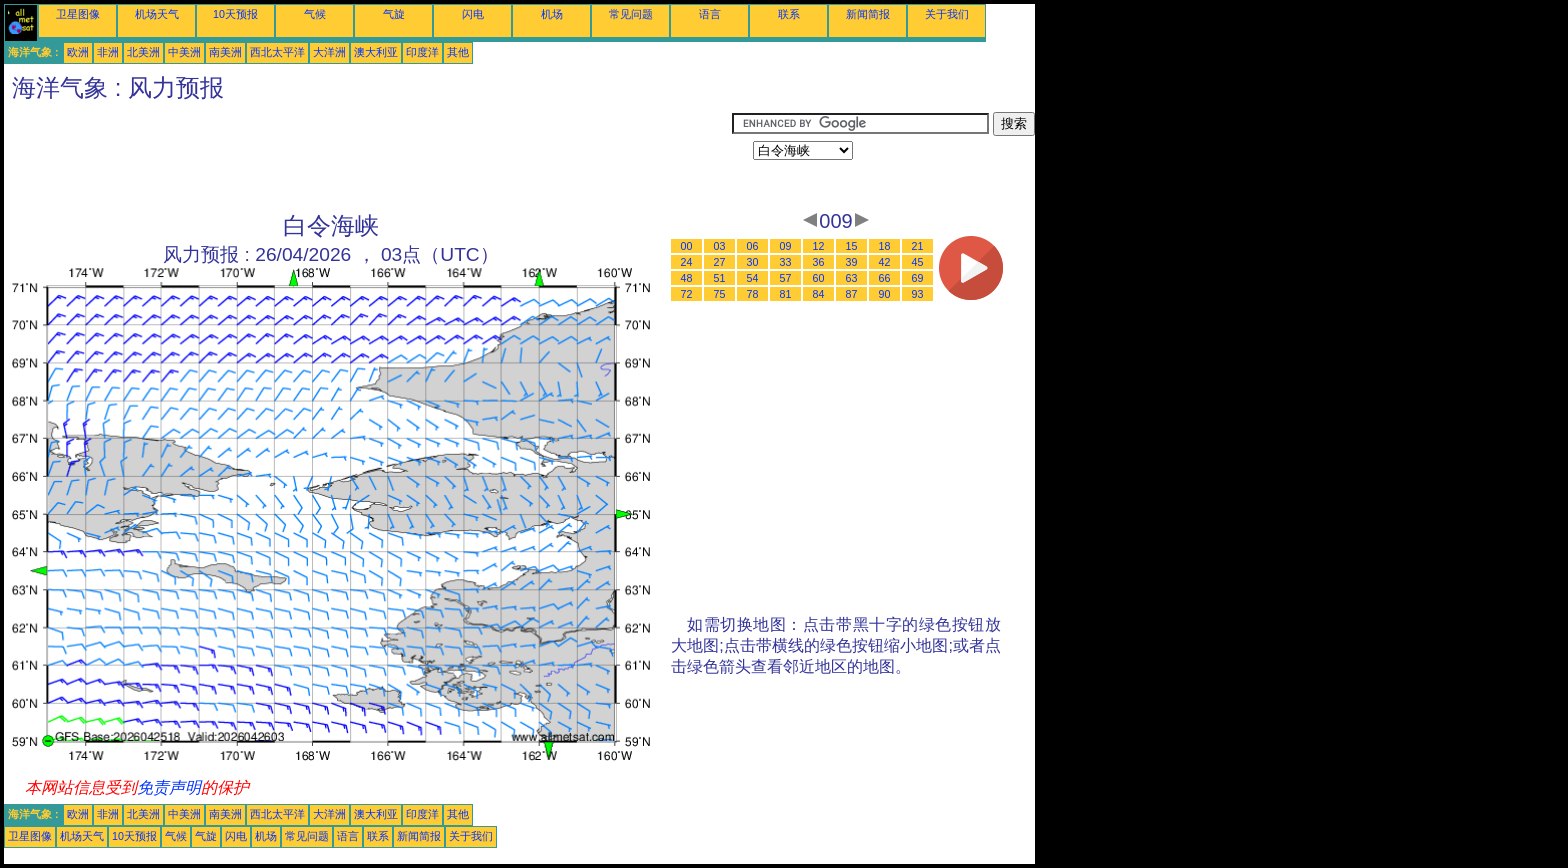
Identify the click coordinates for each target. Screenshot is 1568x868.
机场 (552, 14)
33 (786, 262)
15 (852, 246)
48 (687, 278)
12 (819, 246)
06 (753, 246)
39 (852, 262)
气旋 (394, 14)
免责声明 (169, 787)
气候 (315, 14)
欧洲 (78, 52)
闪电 (473, 14)
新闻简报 (868, 14)
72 (687, 294)
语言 (710, 14)
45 (918, 262)
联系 (789, 14)
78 (753, 294)
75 (720, 294)
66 (885, 278)
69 (918, 278)
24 (687, 262)
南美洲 (225, 52)
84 (819, 294)
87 (852, 294)
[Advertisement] (368, 157)
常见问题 (631, 14)
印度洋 (422, 52)
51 (720, 278)
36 (819, 262)
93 (918, 294)
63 (852, 278)
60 (819, 278)
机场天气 (157, 14)
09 (786, 246)
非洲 (108, 52)
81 (786, 294)
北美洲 (143, 52)
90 (885, 294)
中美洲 (184, 52)
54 (753, 278)
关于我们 (947, 14)
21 (918, 246)
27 (720, 262)
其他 (458, 52)
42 (885, 262)
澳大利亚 (376, 52)
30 (753, 262)
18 (885, 246)
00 (687, 246)
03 (720, 246)
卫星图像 (78, 14)
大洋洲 (329, 52)
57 (786, 278)
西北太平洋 (277, 52)
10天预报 (235, 14)
